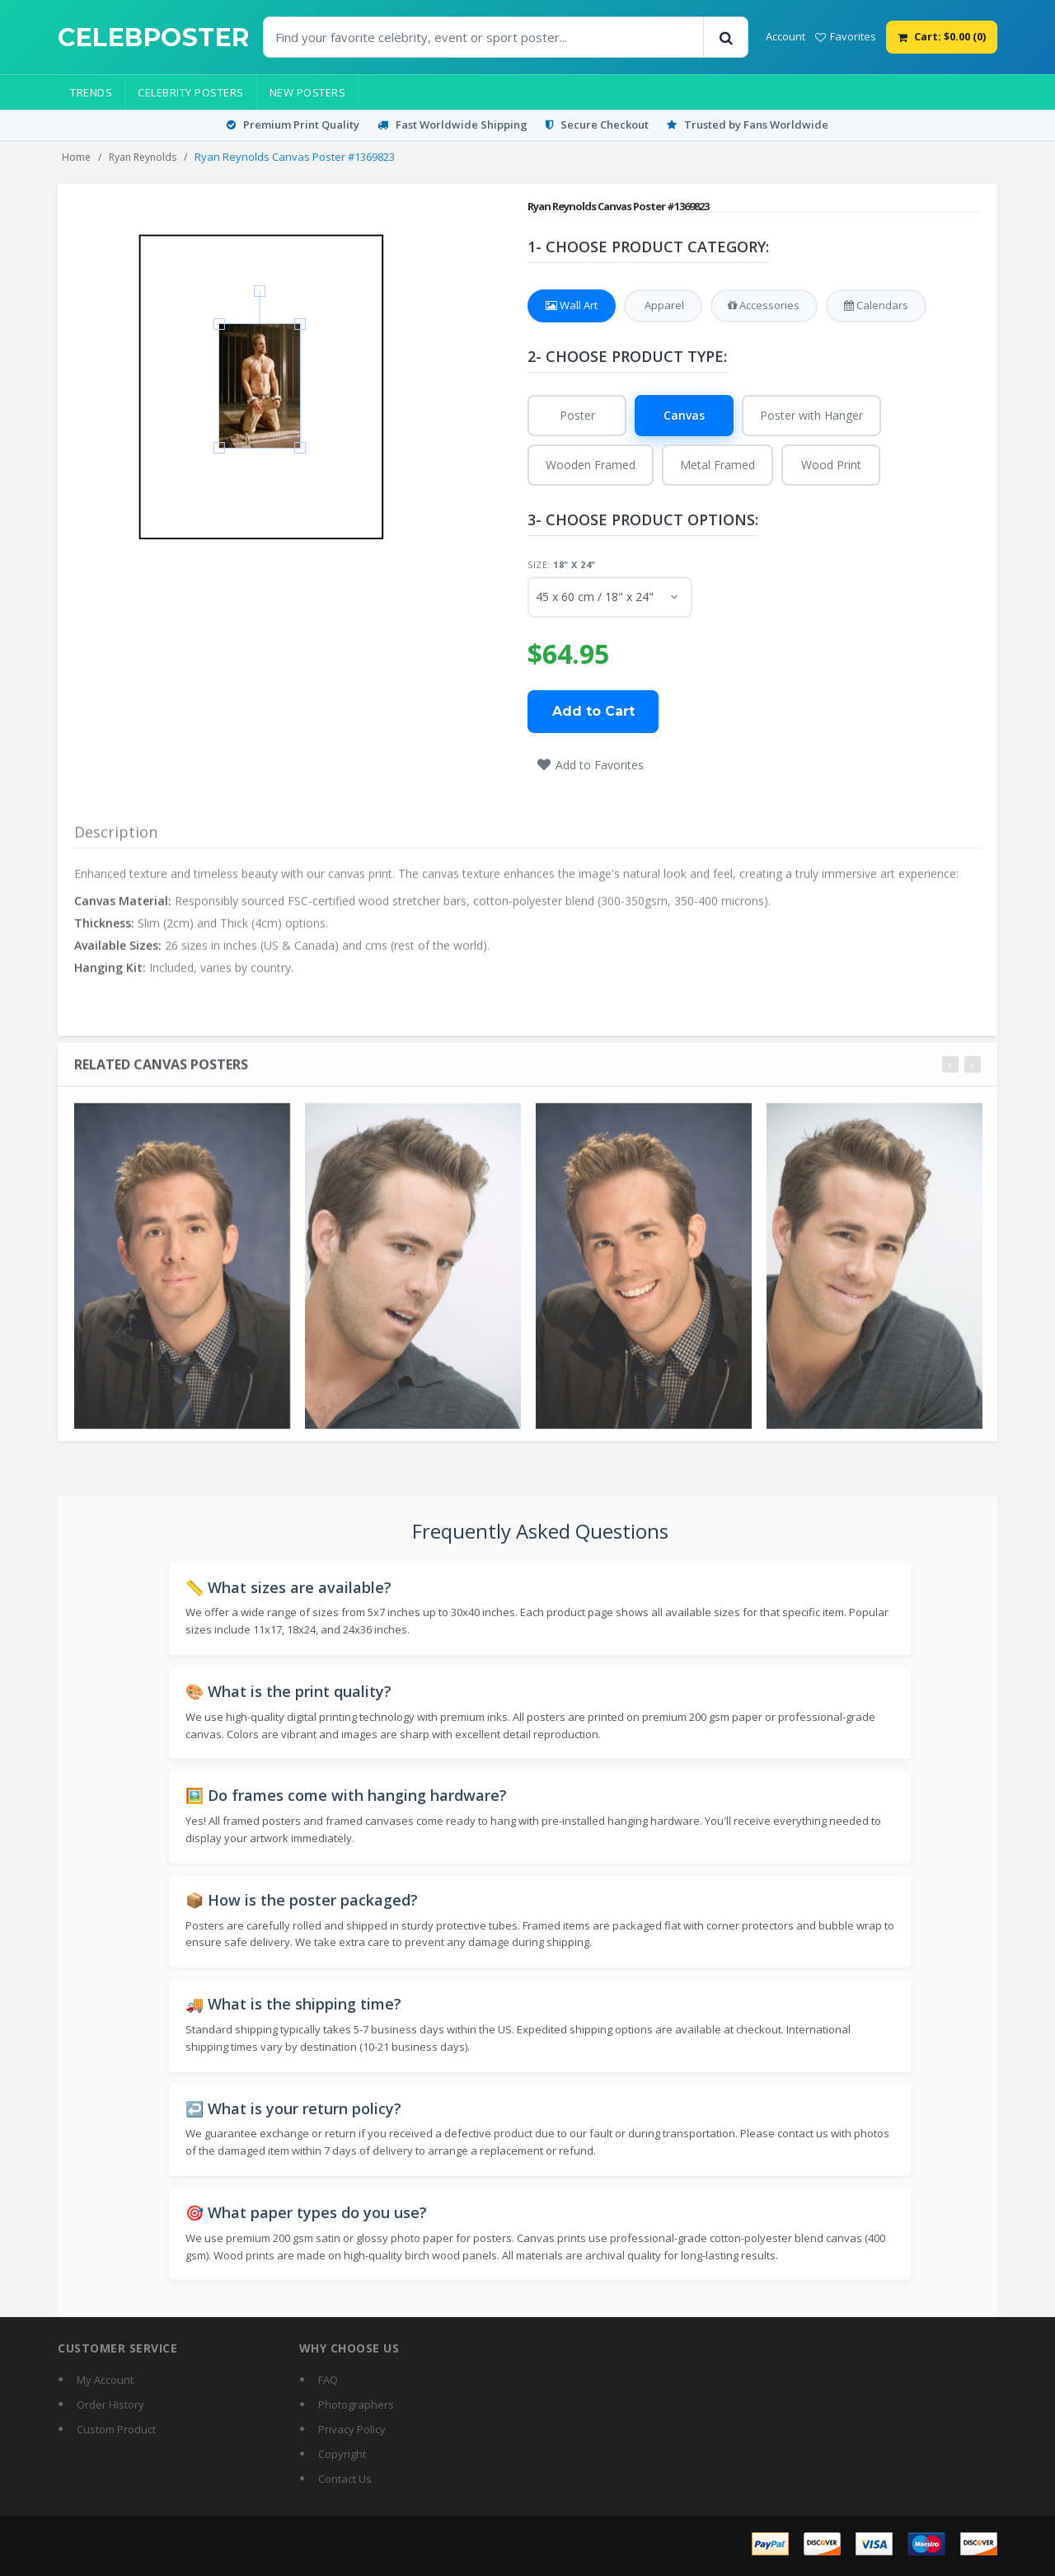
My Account (105, 2379)
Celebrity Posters (191, 92)
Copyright (342, 2454)
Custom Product (116, 2429)
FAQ (328, 2379)
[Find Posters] (484, 37)
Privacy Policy (352, 2429)
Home (76, 157)
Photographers (356, 2404)
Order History (110, 2404)
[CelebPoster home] (154, 37)
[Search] (725, 37)
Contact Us (345, 2478)
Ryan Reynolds (142, 157)
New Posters (308, 92)
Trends (91, 92)
